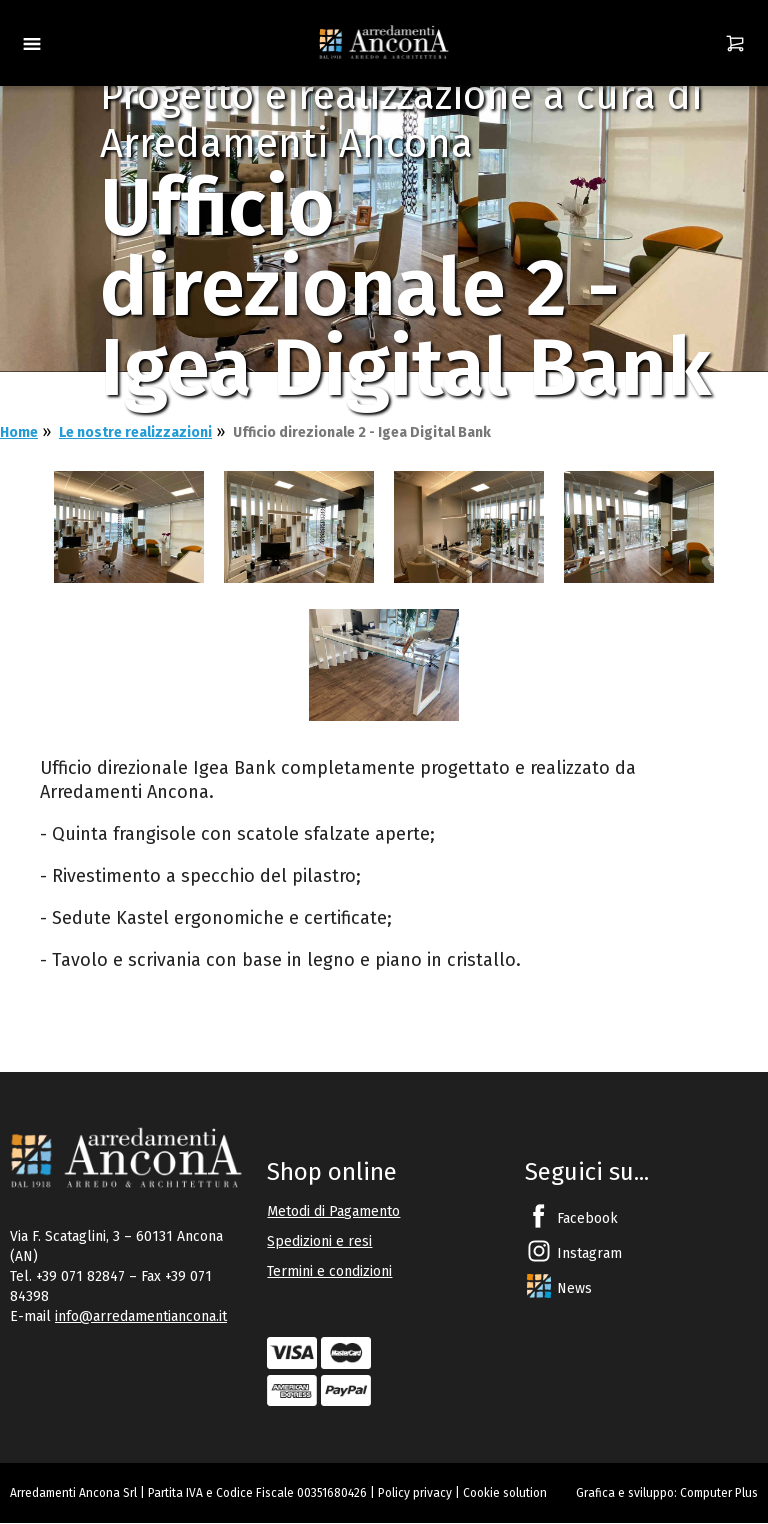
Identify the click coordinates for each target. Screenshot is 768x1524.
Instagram (589, 1253)
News (574, 1288)
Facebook (587, 1218)
